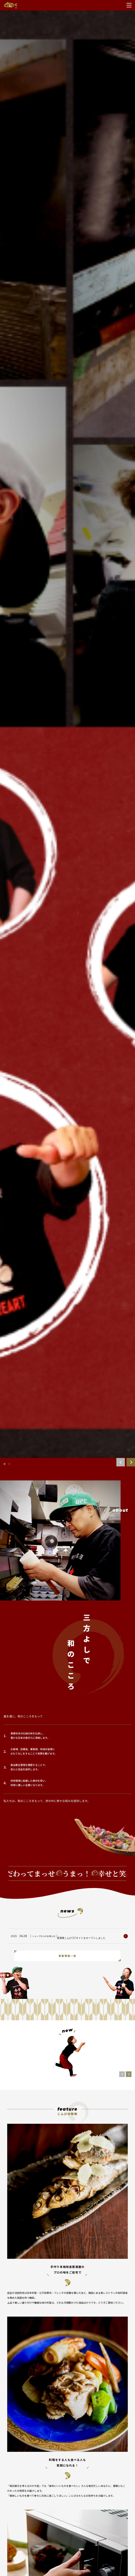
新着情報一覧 (67, 1956)
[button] (120, 1462)
